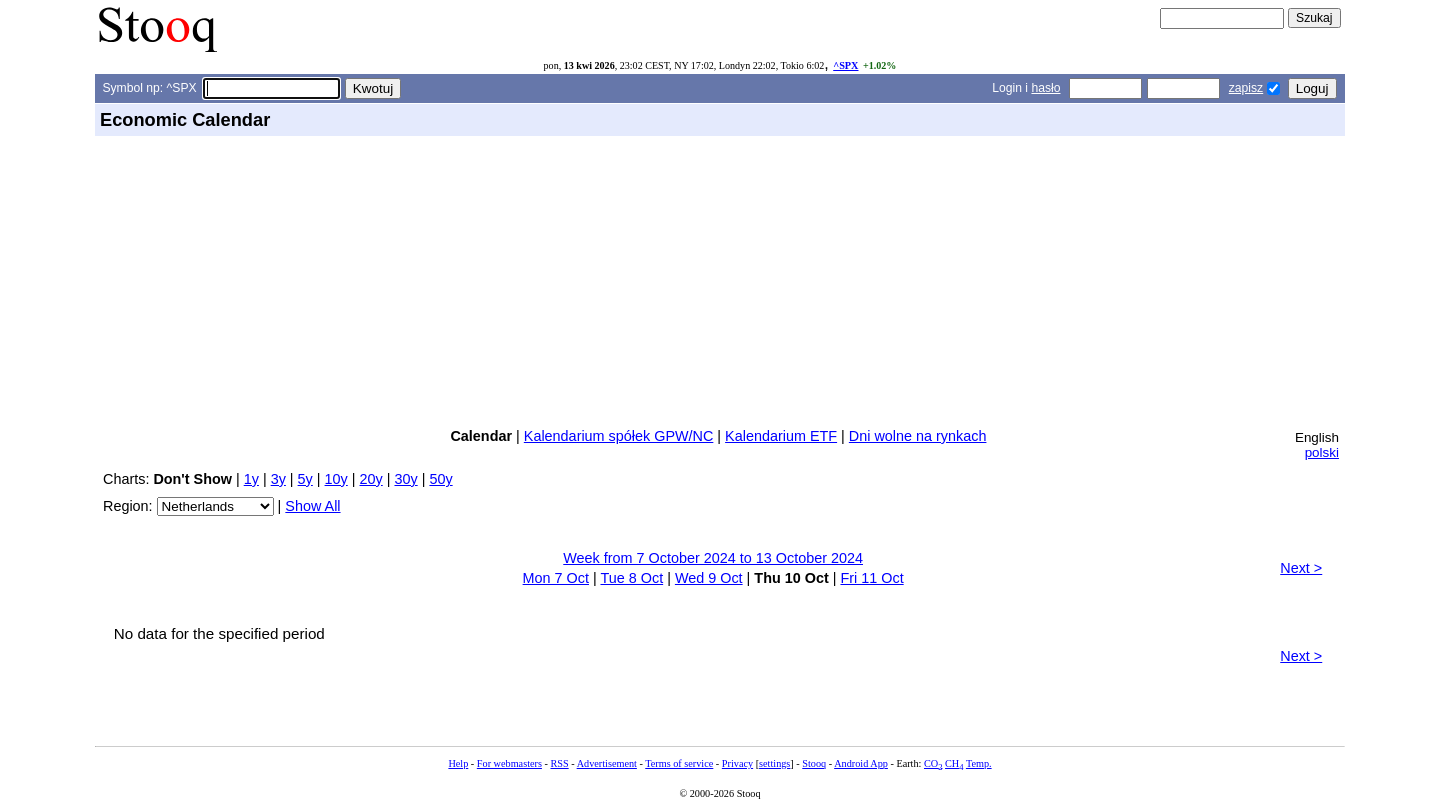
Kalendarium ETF (781, 436)
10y (336, 479)
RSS (559, 763)
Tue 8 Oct (631, 578)
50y (440, 479)
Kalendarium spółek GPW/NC (619, 436)
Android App (861, 763)
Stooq (814, 763)
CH (954, 763)
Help (458, 763)
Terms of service (679, 763)
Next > (1301, 568)
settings (774, 763)
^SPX (845, 65)
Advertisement (607, 763)
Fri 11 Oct (871, 578)
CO (933, 763)
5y (305, 479)
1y (251, 479)
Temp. (979, 763)
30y (405, 479)
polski (1322, 452)
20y (371, 479)
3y (278, 479)
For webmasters (509, 763)
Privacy (737, 763)
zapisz (1246, 88)
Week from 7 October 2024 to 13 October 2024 (713, 558)
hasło (1045, 88)
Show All (312, 506)
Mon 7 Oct (556, 578)
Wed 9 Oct (709, 578)
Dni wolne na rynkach (918, 436)
